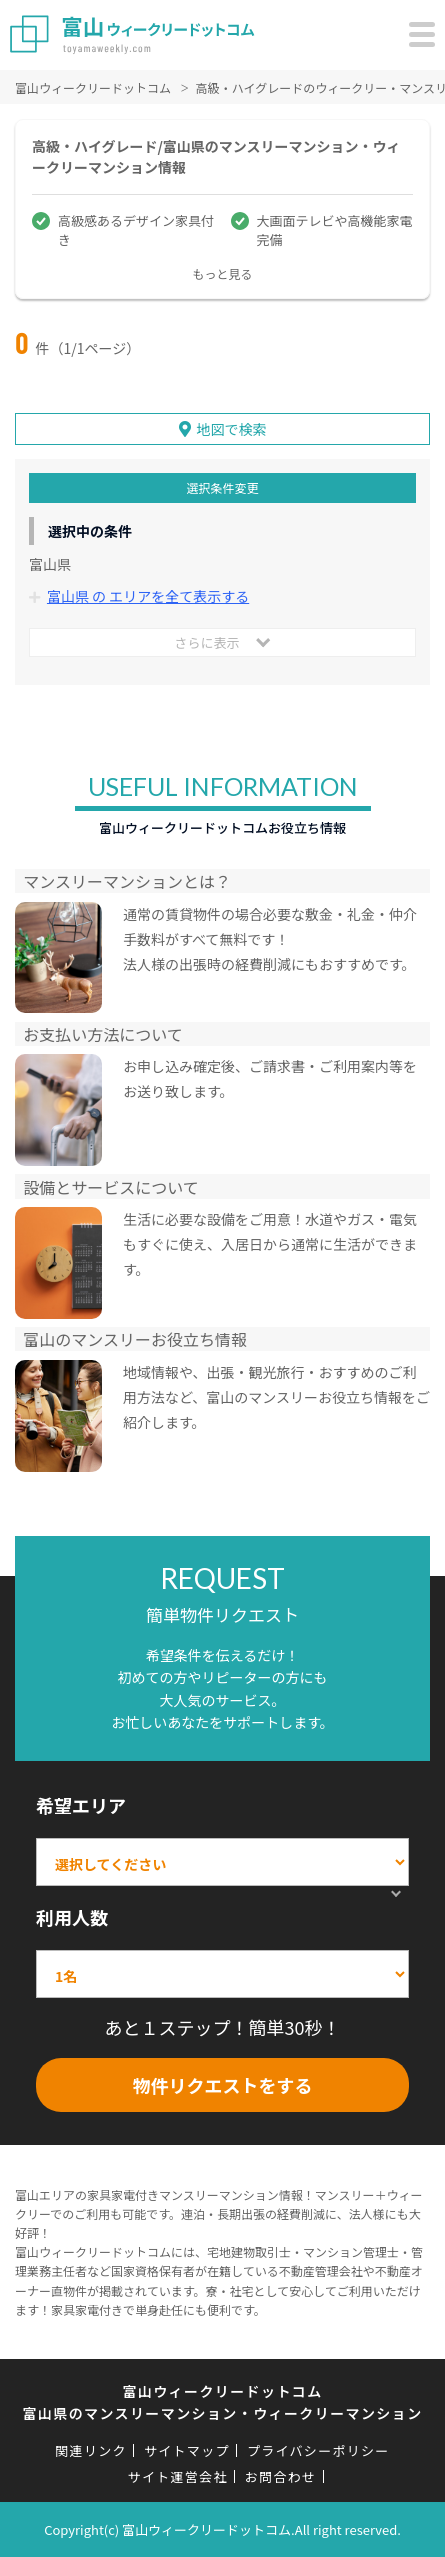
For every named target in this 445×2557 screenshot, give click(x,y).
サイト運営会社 (178, 2476)
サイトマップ (187, 2450)
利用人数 (72, 1917)
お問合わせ (281, 2476)
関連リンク (91, 2450)
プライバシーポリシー (318, 2450)
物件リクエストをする (223, 2085)
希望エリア (81, 1805)
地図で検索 (232, 429)
